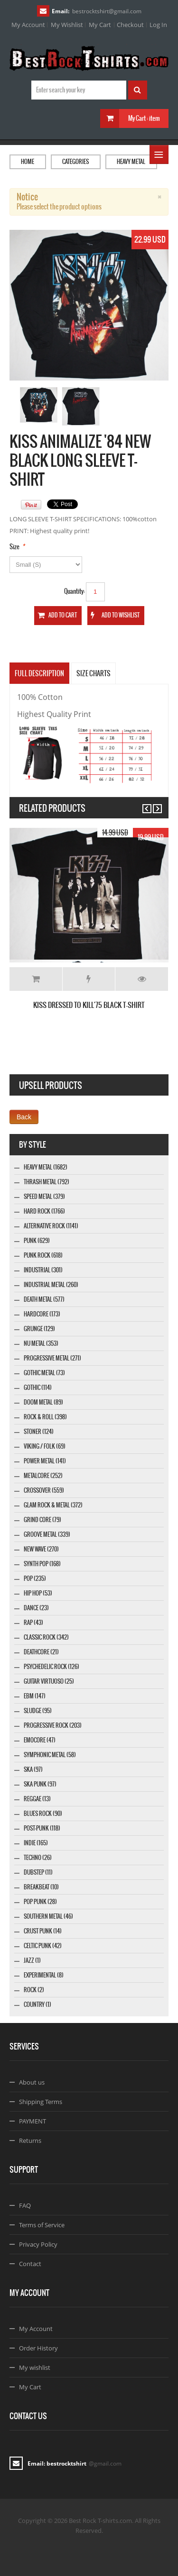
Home (27, 161)
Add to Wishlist (88, 979)
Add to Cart (36, 979)
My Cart (100, 24)
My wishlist (34, 2367)
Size (14, 546)
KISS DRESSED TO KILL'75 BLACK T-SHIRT (89, 1004)
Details (142, 979)
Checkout (130, 24)
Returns (30, 2140)
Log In (158, 24)
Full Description (39, 673)
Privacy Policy (38, 2244)
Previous (142, 804)
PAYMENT (32, 2121)
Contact (30, 2263)
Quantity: (74, 591)
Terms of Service (42, 2225)
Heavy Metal (131, 161)
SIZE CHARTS (93, 673)
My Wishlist (67, 24)
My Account (28, 24)
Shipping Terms (40, 2101)
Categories (75, 161)
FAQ (25, 2205)
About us (32, 2082)
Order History (38, 2348)
